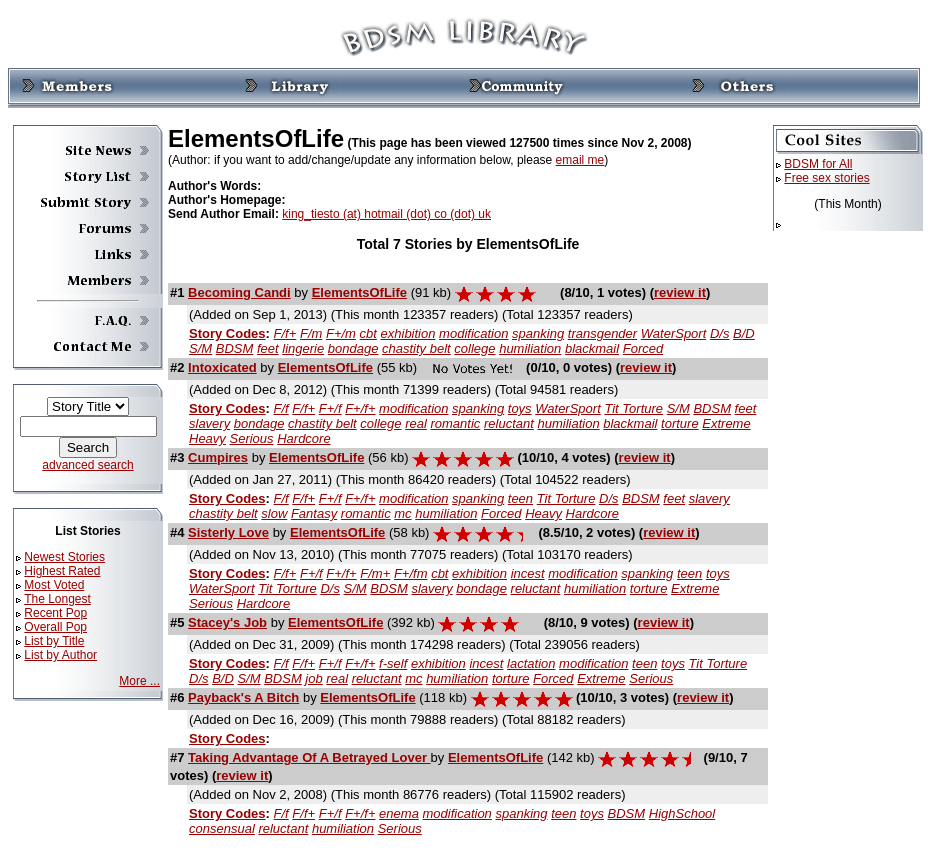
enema (399, 813)
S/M (200, 348)
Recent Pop (55, 613)
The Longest (57, 599)
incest (528, 573)
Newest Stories (64, 557)
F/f (281, 408)
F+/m (341, 333)
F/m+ (375, 573)
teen (520, 498)
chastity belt (416, 348)
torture (680, 423)
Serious (251, 438)
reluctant (509, 423)
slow (274, 513)
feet (268, 348)
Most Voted (54, 585)
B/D (744, 333)
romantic (455, 423)
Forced (643, 348)
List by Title (54, 641)
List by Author (60, 655)
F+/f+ (360, 408)
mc (402, 513)
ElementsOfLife (359, 292)
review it (680, 292)
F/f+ (285, 333)
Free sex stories (826, 178)
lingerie (303, 348)
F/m (311, 333)
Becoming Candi (239, 292)
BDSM (235, 348)
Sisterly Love (228, 532)
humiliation (530, 348)
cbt (368, 333)
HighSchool (682, 813)
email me (580, 160)
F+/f (330, 408)
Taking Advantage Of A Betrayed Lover (309, 757)
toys (520, 408)
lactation (531, 663)
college (474, 348)
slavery (209, 423)
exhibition (408, 333)
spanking (538, 333)
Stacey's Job (227, 622)
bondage (353, 348)
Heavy (207, 438)
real (416, 423)
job (313, 678)
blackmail (592, 348)
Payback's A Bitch (243, 697)
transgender (602, 333)
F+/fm (411, 573)
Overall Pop (55, 627)
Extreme (726, 423)
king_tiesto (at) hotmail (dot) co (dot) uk (386, 214)
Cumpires (218, 457)
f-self (393, 663)
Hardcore (303, 438)
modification (473, 333)
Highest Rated (62, 571)
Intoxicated (222, 367)
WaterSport (674, 333)
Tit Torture (633, 408)
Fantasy (314, 513)
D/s (720, 333)
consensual (222, 828)
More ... (139, 681)
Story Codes (227, 333)
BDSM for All (818, 164)
